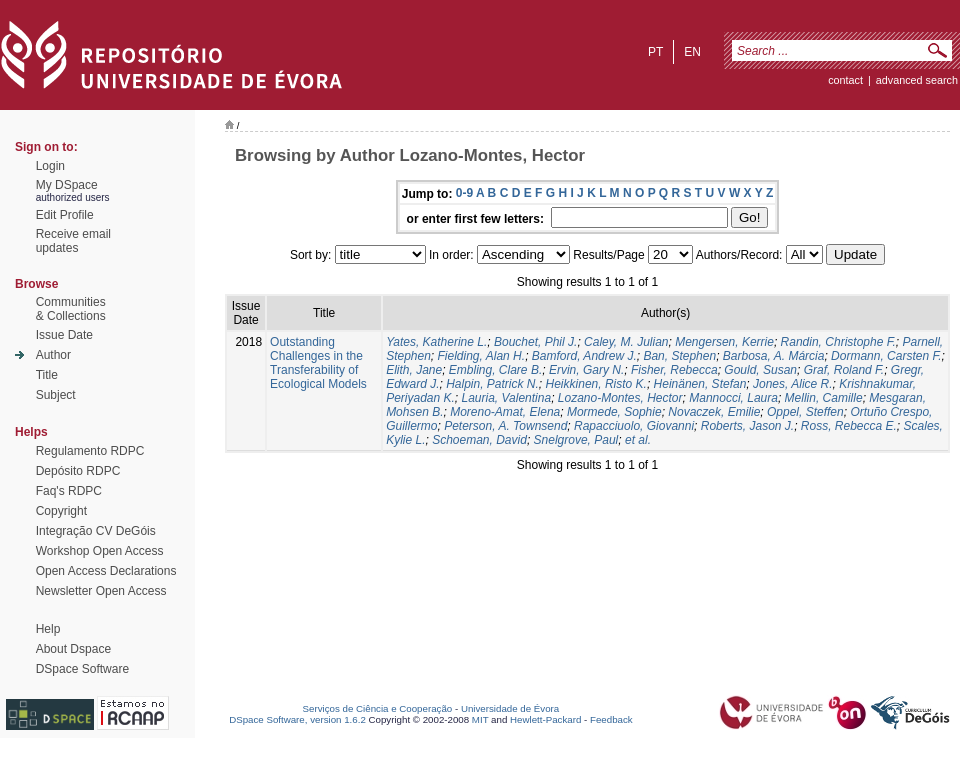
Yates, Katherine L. (436, 342)
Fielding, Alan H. (482, 356)
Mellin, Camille (824, 398)
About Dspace (73, 649)
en (692, 52)
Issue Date (64, 335)
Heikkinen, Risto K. (596, 384)
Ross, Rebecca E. (849, 426)
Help (48, 629)
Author (53, 355)
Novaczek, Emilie (714, 412)
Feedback (611, 719)
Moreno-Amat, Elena (505, 412)
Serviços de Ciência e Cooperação (378, 708)
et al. (638, 440)
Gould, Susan (760, 370)
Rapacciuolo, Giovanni (634, 426)
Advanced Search (917, 80)
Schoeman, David (479, 440)
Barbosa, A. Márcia (774, 356)
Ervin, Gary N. (586, 370)
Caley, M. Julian (626, 342)
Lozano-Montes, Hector (620, 398)
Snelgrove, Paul (576, 440)
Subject (56, 395)
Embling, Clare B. (495, 370)
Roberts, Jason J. (747, 426)
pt (655, 52)
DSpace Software (82, 669)
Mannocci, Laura (733, 398)
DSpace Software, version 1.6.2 (297, 719)
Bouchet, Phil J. (535, 342)
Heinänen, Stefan (700, 384)
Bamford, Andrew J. (584, 356)
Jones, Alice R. (793, 384)
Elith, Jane (414, 370)
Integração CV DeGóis (96, 531)
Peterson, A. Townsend (505, 426)
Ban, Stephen (679, 356)
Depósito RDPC (78, 471)
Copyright (61, 511)
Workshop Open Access (100, 551)
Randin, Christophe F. (838, 342)
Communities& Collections (71, 309)
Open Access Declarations (106, 571)
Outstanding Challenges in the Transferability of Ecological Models (318, 363)
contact (845, 80)
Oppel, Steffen (805, 412)
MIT (480, 719)
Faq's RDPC (69, 491)
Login (50, 166)
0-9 (464, 193)
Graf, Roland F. (844, 370)
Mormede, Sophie (614, 412)
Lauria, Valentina (507, 398)
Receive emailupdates (73, 241)
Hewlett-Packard (545, 719)
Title (47, 375)
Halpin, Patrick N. (492, 384)
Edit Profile (65, 215)
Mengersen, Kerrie (724, 342)
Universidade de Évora (510, 708)
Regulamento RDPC (90, 451)
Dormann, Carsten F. (886, 356)
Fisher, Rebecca (674, 370)
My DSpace (67, 185)
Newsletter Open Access (101, 591)
